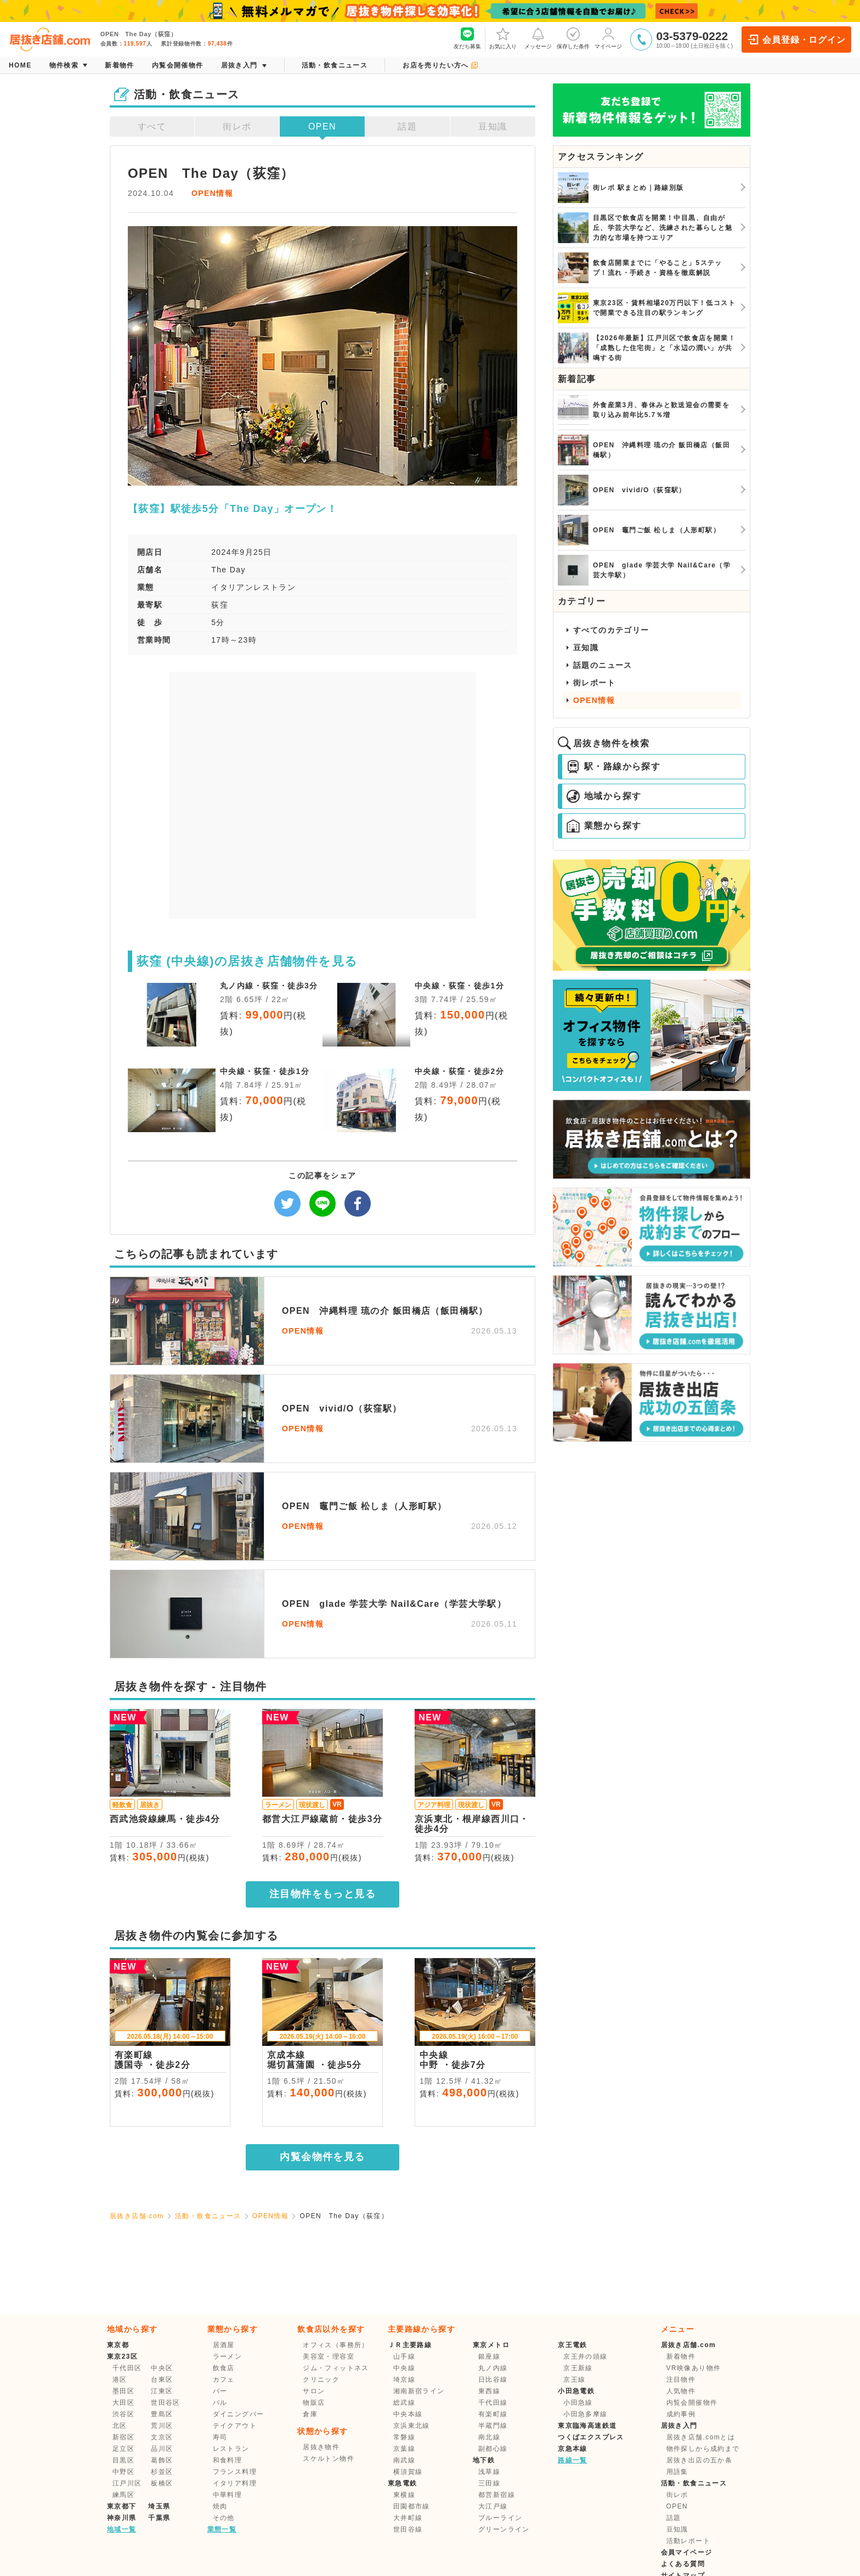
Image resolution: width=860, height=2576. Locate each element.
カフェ (224, 2379)
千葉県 (159, 2518)
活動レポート (688, 2541)
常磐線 (404, 2437)
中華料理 (227, 2495)
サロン (314, 2391)
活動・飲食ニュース (208, 2216)
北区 (119, 2425)
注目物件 (681, 2379)
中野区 (123, 2472)
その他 (224, 2518)
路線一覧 (572, 2460)
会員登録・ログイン (796, 39)
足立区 (123, 2449)
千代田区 (127, 2368)
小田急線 (578, 2402)
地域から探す (604, 796)
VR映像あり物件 (693, 2368)
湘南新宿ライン (419, 2391)
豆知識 (492, 126)
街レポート (594, 682)
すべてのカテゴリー (611, 630)
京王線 (574, 2379)
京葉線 (404, 2449)
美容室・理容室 (328, 2356)
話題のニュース (602, 665)
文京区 (162, 2437)
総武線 (404, 2402)
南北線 (489, 2437)
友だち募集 (467, 38)
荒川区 (162, 2425)
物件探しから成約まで (703, 2449)
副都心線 (493, 2449)
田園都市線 (411, 2506)
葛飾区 (162, 2460)
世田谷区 (165, 2402)
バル (220, 2402)
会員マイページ (686, 2552)
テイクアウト (235, 2425)
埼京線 (404, 2379)
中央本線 (408, 2414)
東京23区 (122, 2356)
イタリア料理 (235, 2483)
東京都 (118, 2345)
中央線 (404, 2368)
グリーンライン (504, 2529)
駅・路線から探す (613, 766)
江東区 (162, 2391)
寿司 (220, 2437)
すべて (152, 126)
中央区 (162, 2368)
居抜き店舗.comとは (700, 2437)
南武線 (404, 2460)
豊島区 (162, 2414)
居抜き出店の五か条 (699, 2460)
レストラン (231, 2449)
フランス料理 (235, 2472)
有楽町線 (493, 2414)
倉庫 (310, 2414)
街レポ (237, 126)
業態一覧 (222, 2529)
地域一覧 (122, 2529)
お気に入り (503, 38)
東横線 (404, 2495)
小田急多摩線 (585, 2414)
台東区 (162, 2379)
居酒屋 (224, 2345)
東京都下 (122, 2506)
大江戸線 (493, 2506)
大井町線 (408, 2518)
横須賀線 (408, 2472)
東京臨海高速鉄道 (587, 2425)
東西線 (489, 2391)
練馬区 (123, 2495)
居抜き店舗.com (137, 2216)
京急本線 (572, 2449)
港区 (119, 2379)
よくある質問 (683, 2564)
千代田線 (493, 2402)
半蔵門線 (493, 2425)
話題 (407, 126)
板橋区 (162, 2483)
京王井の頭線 (585, 2356)
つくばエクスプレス (591, 2437)
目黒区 (123, 2460)
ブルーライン (500, 2518)
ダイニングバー (238, 2414)
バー (220, 2391)
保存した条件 (573, 38)
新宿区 (123, 2437)
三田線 (489, 2483)
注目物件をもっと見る (322, 1893)
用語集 (677, 2472)
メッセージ (538, 38)
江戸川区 (127, 2483)
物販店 (314, 2402)
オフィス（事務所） (336, 2345)
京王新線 (578, 2368)
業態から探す (604, 826)
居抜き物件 (321, 2447)
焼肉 (220, 2506)
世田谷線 (408, 2529)
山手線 (404, 2356)
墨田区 (123, 2391)
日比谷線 (493, 2379)
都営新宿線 (496, 2495)
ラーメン (227, 2356)
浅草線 (489, 2472)
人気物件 (681, 2391)
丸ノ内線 (493, 2368)
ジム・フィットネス (336, 2368)
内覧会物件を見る (322, 2156)
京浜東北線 (411, 2425)
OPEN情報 (212, 193)
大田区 (123, 2402)
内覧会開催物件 (692, 2402)
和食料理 (227, 2460)
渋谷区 (123, 2414)
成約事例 (681, 2414)
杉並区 (162, 2472)
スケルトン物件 (328, 2458)
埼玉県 (159, 2506)
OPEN (322, 126)
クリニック (321, 2379)
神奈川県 (122, 2518)
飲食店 (224, 2368)
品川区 (162, 2449)
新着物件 (681, 2356)
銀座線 (489, 2356)
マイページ (608, 38)
